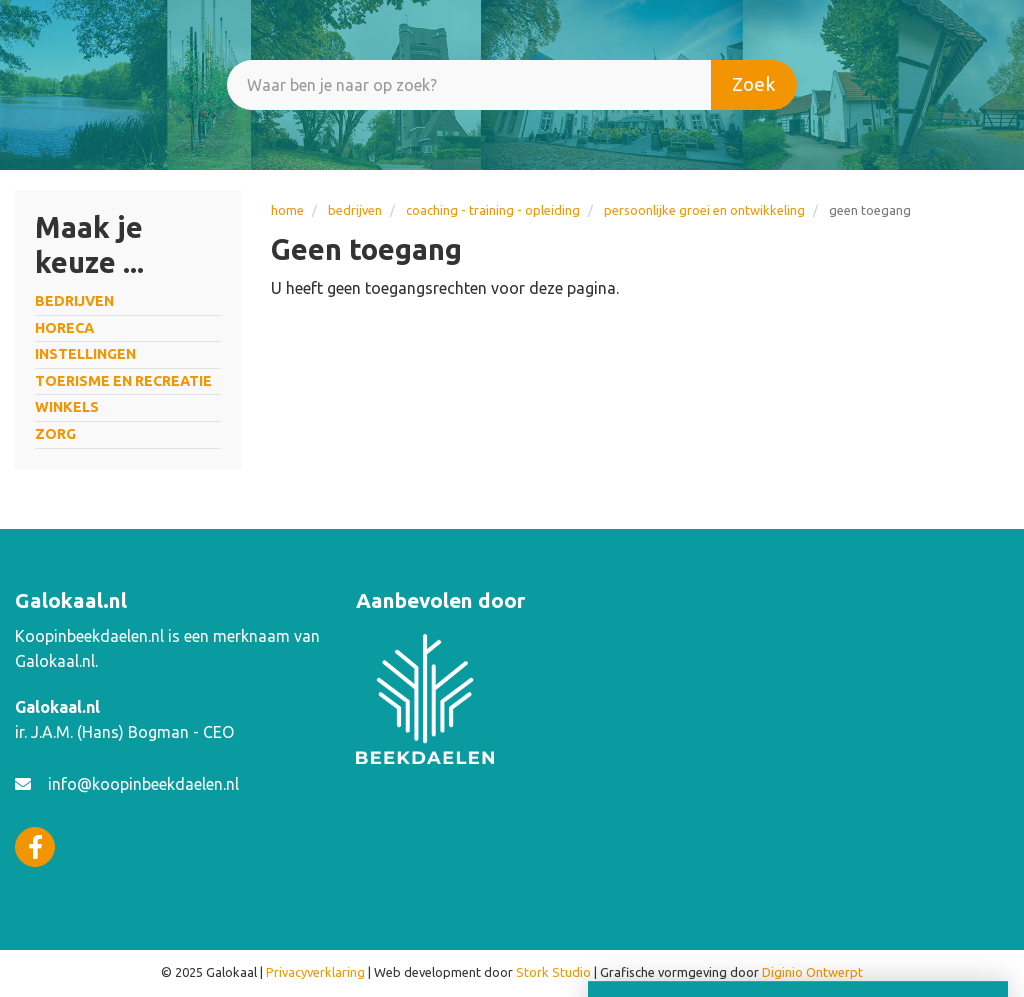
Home (287, 210)
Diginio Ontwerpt (812, 972)
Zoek (754, 84)
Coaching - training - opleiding (493, 210)
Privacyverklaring (315, 972)
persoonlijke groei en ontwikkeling (704, 210)
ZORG (55, 434)
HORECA (64, 328)
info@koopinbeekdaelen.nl (143, 784)
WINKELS (67, 407)
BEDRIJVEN (355, 210)
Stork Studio (553, 972)
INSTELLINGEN (85, 354)
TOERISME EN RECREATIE (123, 381)
